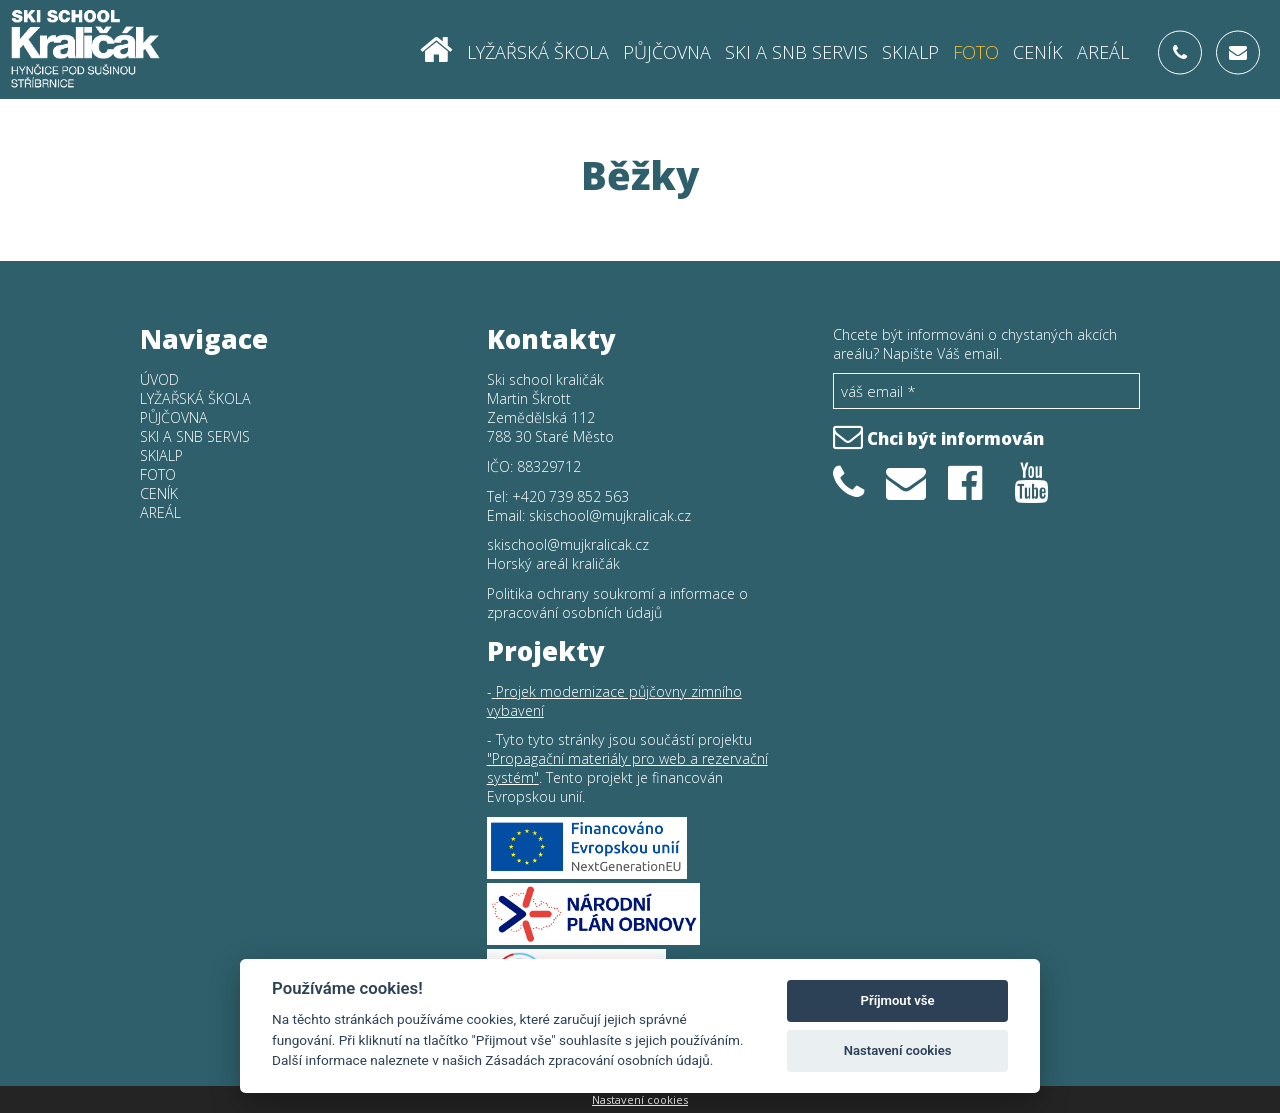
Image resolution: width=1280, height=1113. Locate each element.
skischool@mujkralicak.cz (610, 515)
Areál (1103, 51)
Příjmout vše (898, 1000)
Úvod (159, 379)
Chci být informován (938, 435)
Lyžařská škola (538, 51)
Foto (976, 51)
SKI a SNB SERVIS (796, 51)
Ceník (1038, 51)
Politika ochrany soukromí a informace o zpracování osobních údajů (617, 603)
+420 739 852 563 (570, 496)
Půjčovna (667, 51)
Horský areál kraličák (553, 563)
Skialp (910, 51)
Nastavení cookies (640, 1099)
